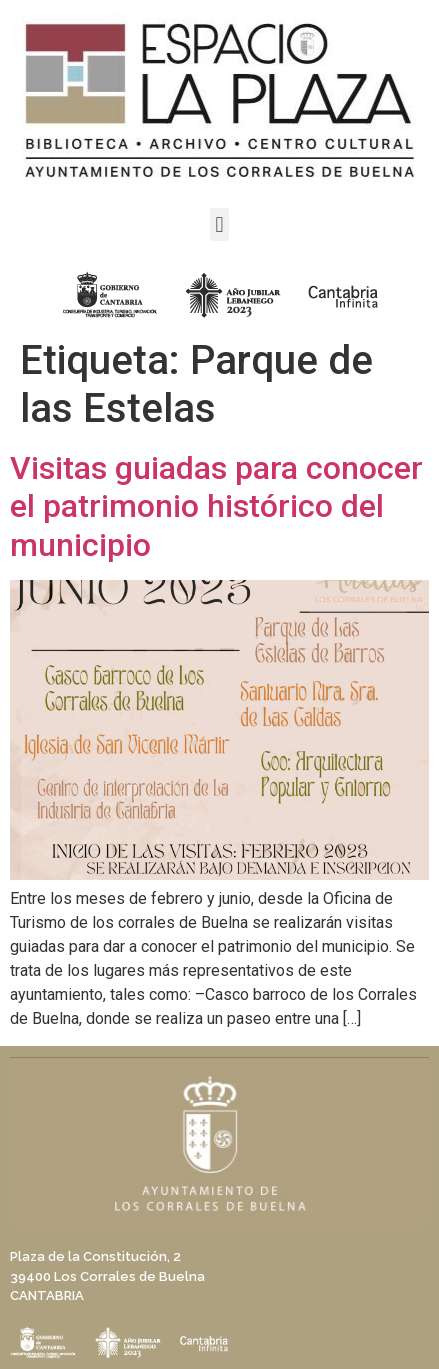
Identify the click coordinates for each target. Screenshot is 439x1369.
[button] (219, 224)
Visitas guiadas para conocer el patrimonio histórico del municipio (216, 506)
